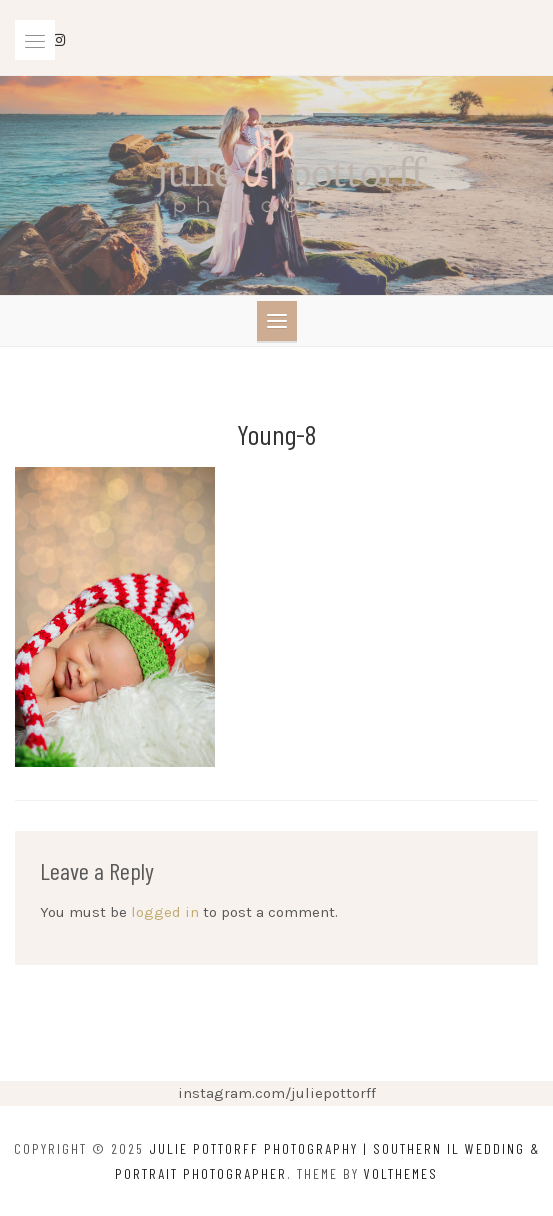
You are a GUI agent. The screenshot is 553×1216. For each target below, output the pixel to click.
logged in (165, 912)
